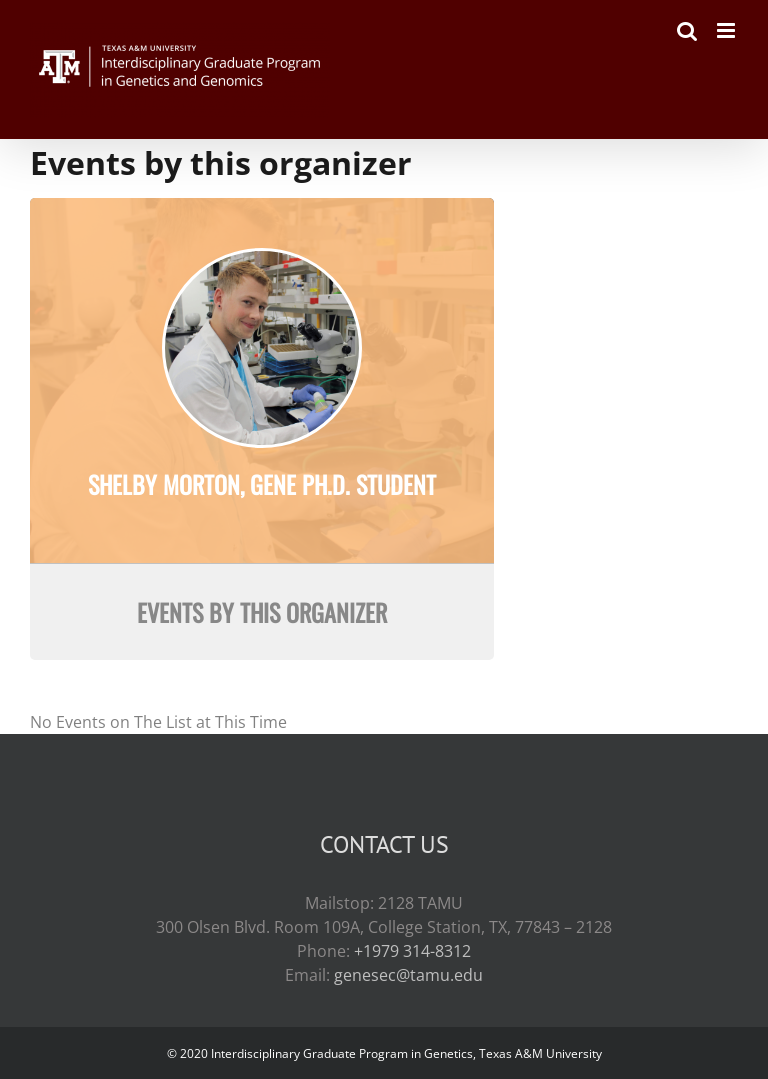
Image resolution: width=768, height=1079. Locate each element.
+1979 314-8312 (412, 951)
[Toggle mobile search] (687, 30)
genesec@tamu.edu (408, 975)
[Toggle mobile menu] (727, 30)
